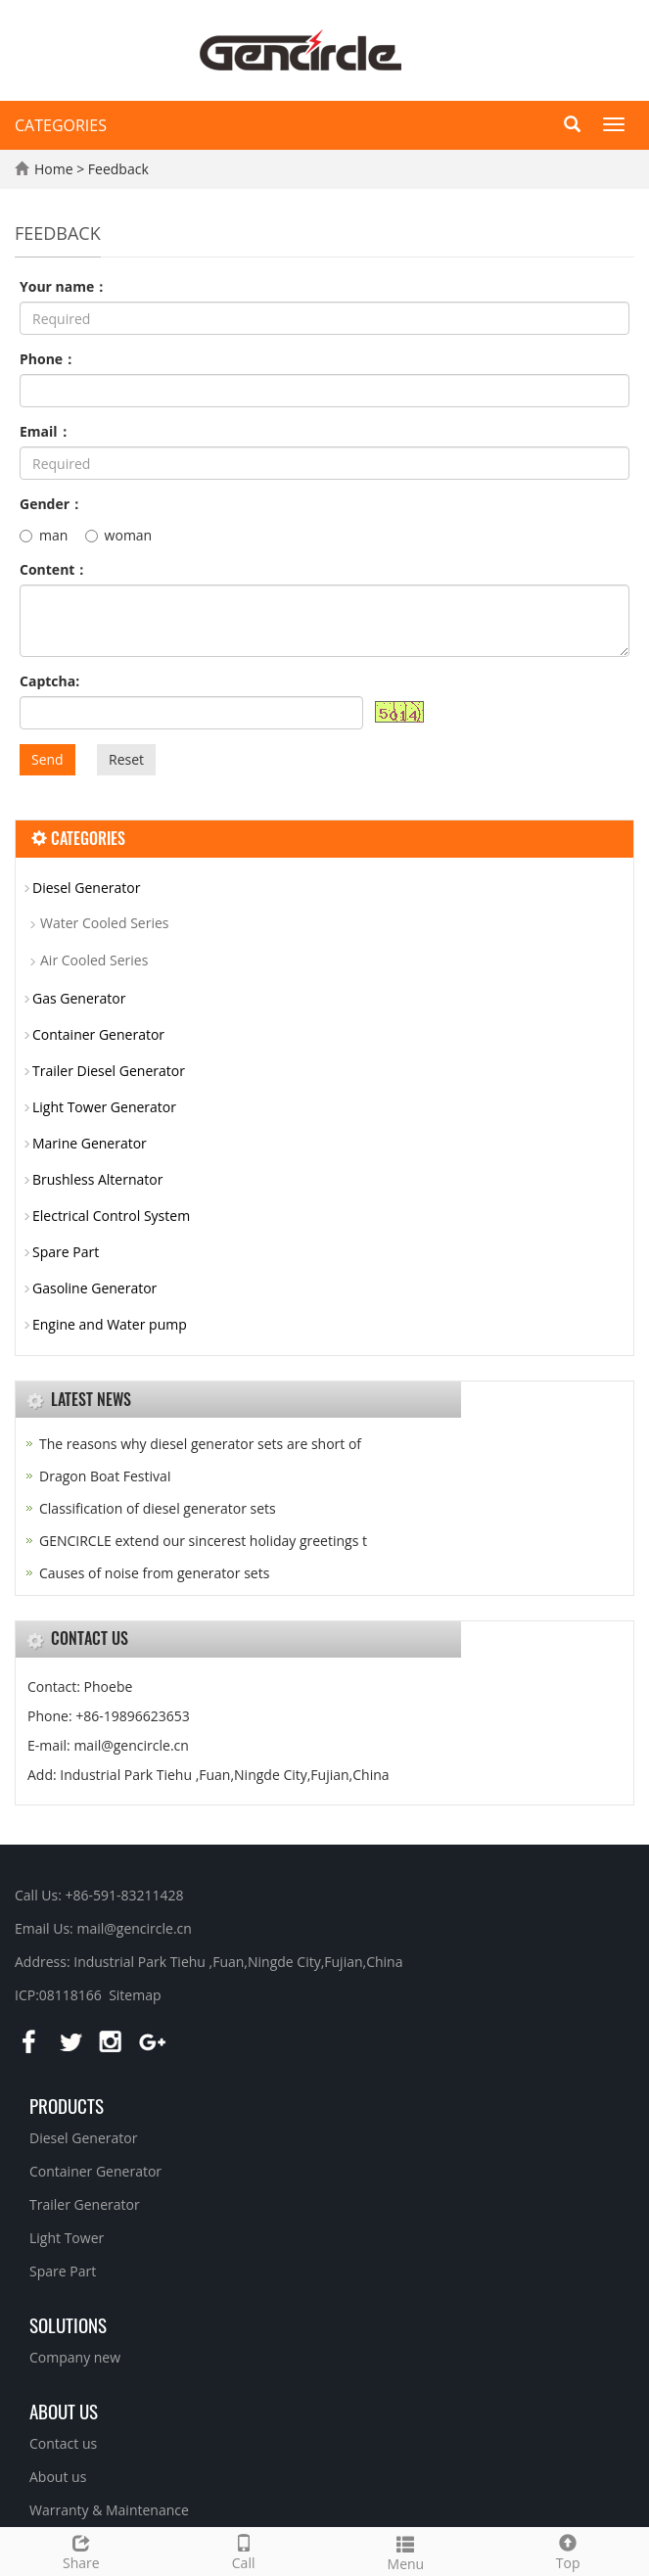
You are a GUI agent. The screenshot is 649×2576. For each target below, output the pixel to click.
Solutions (68, 2324)
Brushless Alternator (97, 1179)
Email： (45, 431)
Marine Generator (89, 1143)
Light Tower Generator (104, 1107)
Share (81, 2550)
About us (63, 2410)
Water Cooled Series (104, 922)
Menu (406, 2551)
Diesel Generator (86, 887)
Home (53, 169)
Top (568, 2550)
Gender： (51, 503)
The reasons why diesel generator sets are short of (200, 1443)
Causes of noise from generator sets (154, 1573)
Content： (54, 569)
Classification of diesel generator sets (157, 1508)
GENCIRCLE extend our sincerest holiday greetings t (203, 1540)
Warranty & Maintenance (109, 2510)
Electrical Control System (111, 1215)
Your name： (64, 286)
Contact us (63, 2443)
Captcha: (49, 681)
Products (66, 2105)
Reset (126, 759)
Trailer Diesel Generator (108, 1070)
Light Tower (66, 2237)
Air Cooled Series (94, 960)
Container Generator (98, 1034)
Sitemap (135, 1995)
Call (243, 2550)
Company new (74, 2357)
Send (47, 759)
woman (119, 535)
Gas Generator (78, 998)
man (44, 535)
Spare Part (65, 1251)
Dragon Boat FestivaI (105, 1476)
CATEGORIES (61, 125)
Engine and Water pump (109, 1324)
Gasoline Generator (94, 1288)
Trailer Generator (84, 2204)
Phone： (48, 359)
